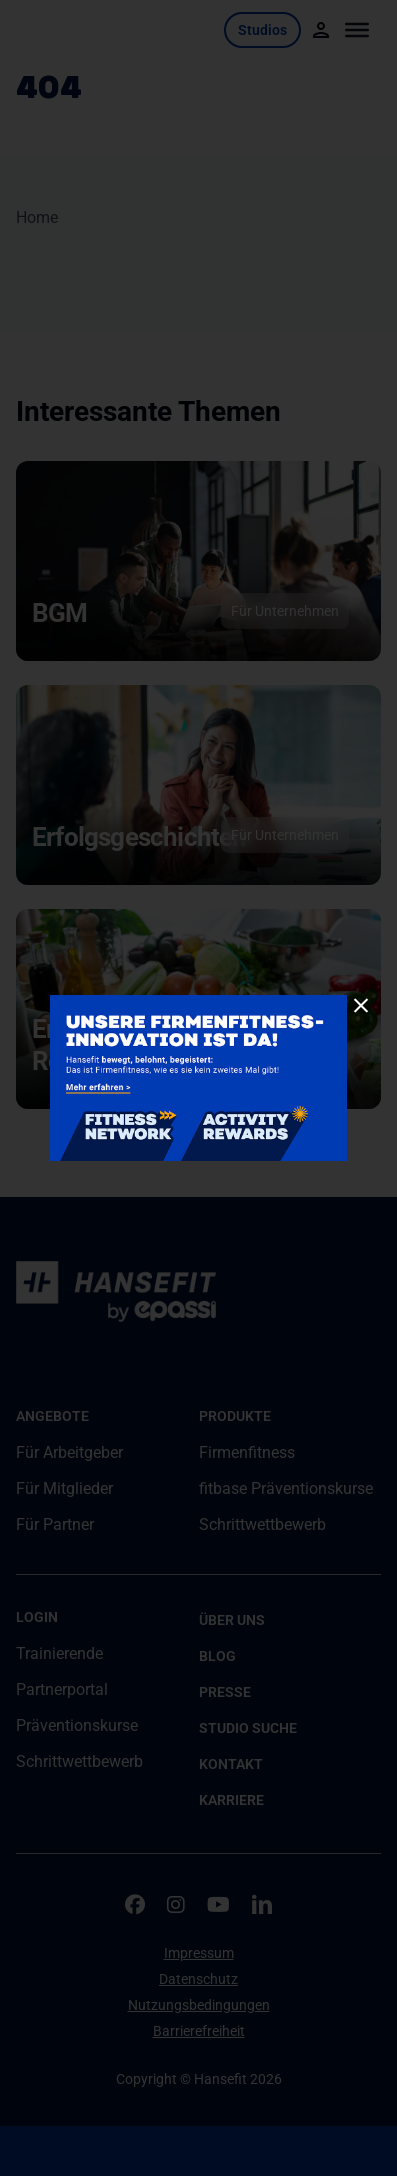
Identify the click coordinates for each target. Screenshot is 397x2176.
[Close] (361, 1006)
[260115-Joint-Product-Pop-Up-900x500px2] (198, 1002)
